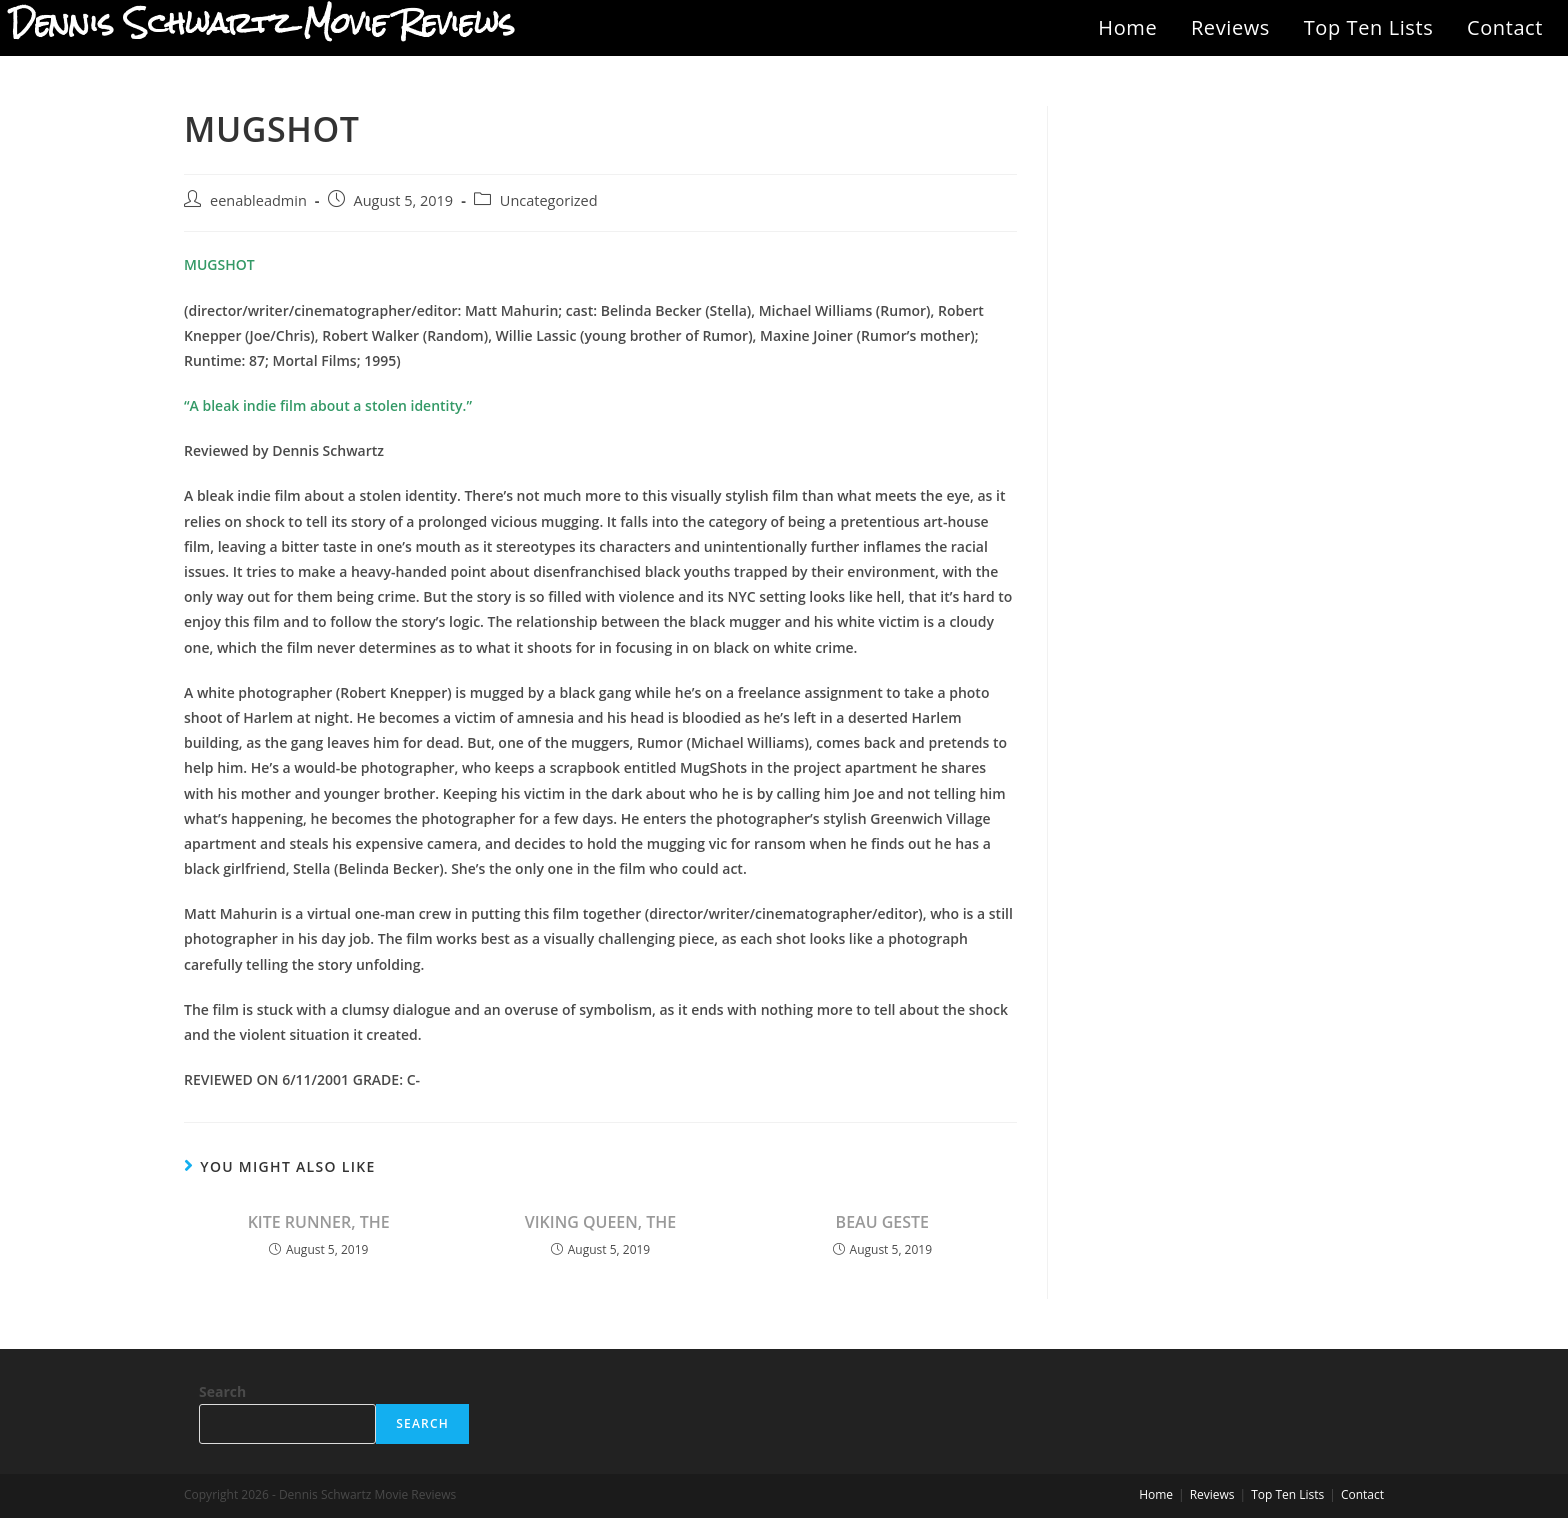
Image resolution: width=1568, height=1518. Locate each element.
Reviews (1230, 27)
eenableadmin (258, 200)
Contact (1505, 27)
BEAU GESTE (882, 1222)
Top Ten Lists (1369, 27)
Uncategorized (549, 200)
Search (222, 1391)
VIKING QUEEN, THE (601, 1222)
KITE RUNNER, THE (319, 1222)
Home (1127, 27)
